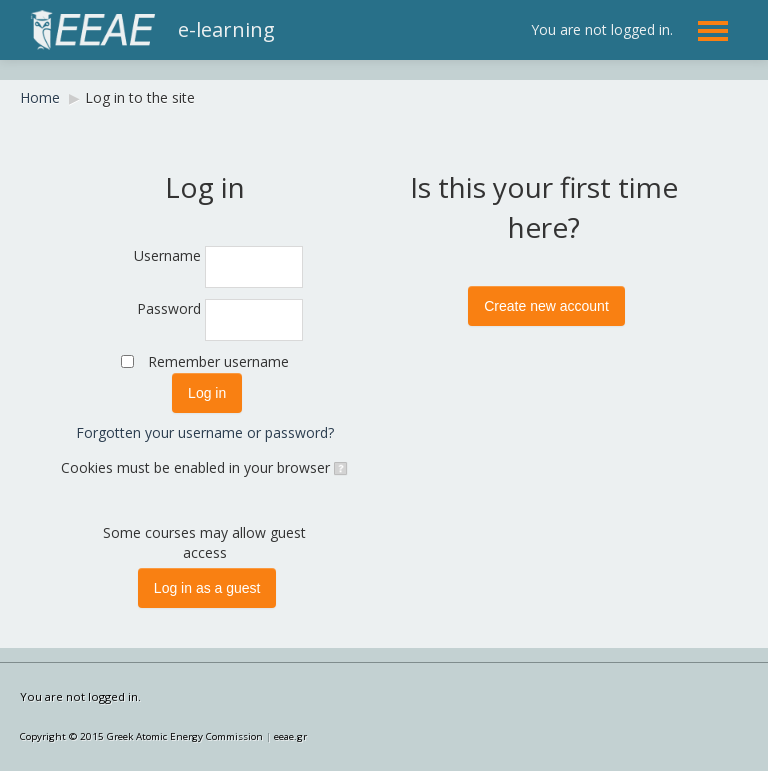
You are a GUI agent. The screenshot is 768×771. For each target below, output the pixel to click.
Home (40, 97)
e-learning (226, 29)
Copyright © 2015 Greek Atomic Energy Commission (141, 736)
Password (169, 308)
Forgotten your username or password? (205, 432)
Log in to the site (140, 97)
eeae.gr (290, 736)
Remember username (218, 361)
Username (167, 255)
